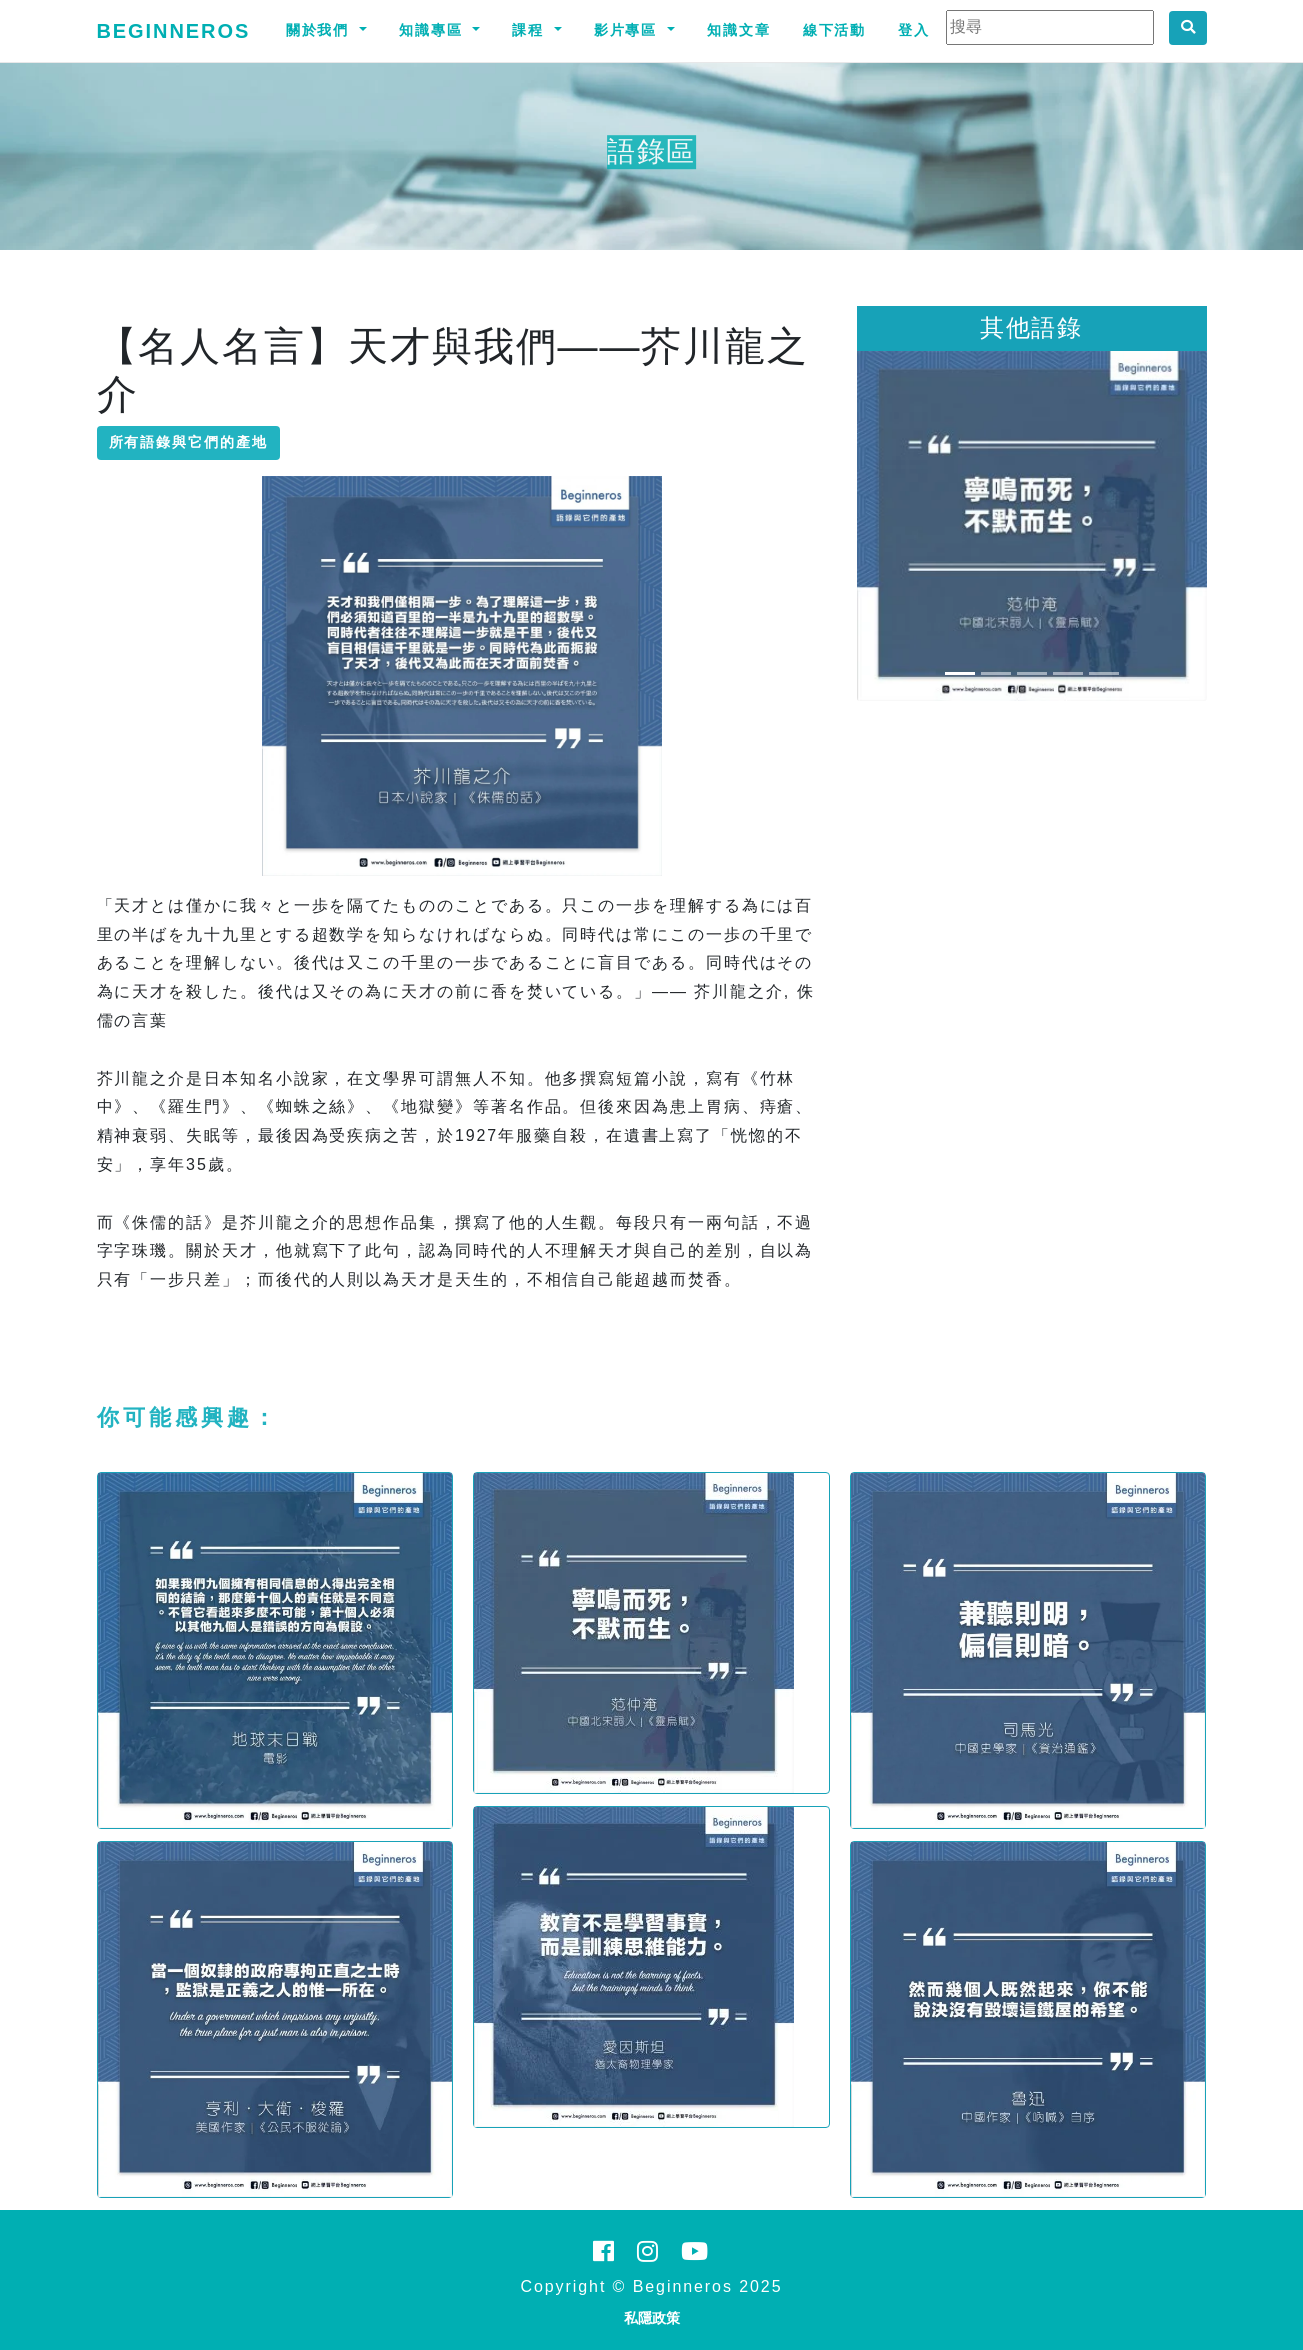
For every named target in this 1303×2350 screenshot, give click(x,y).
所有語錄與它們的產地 (188, 442)
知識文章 (739, 30)
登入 (914, 30)
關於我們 (321, 30)
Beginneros (174, 31)
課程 (531, 30)
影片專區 (629, 30)
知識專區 (434, 30)
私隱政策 (652, 2318)
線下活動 (835, 30)
